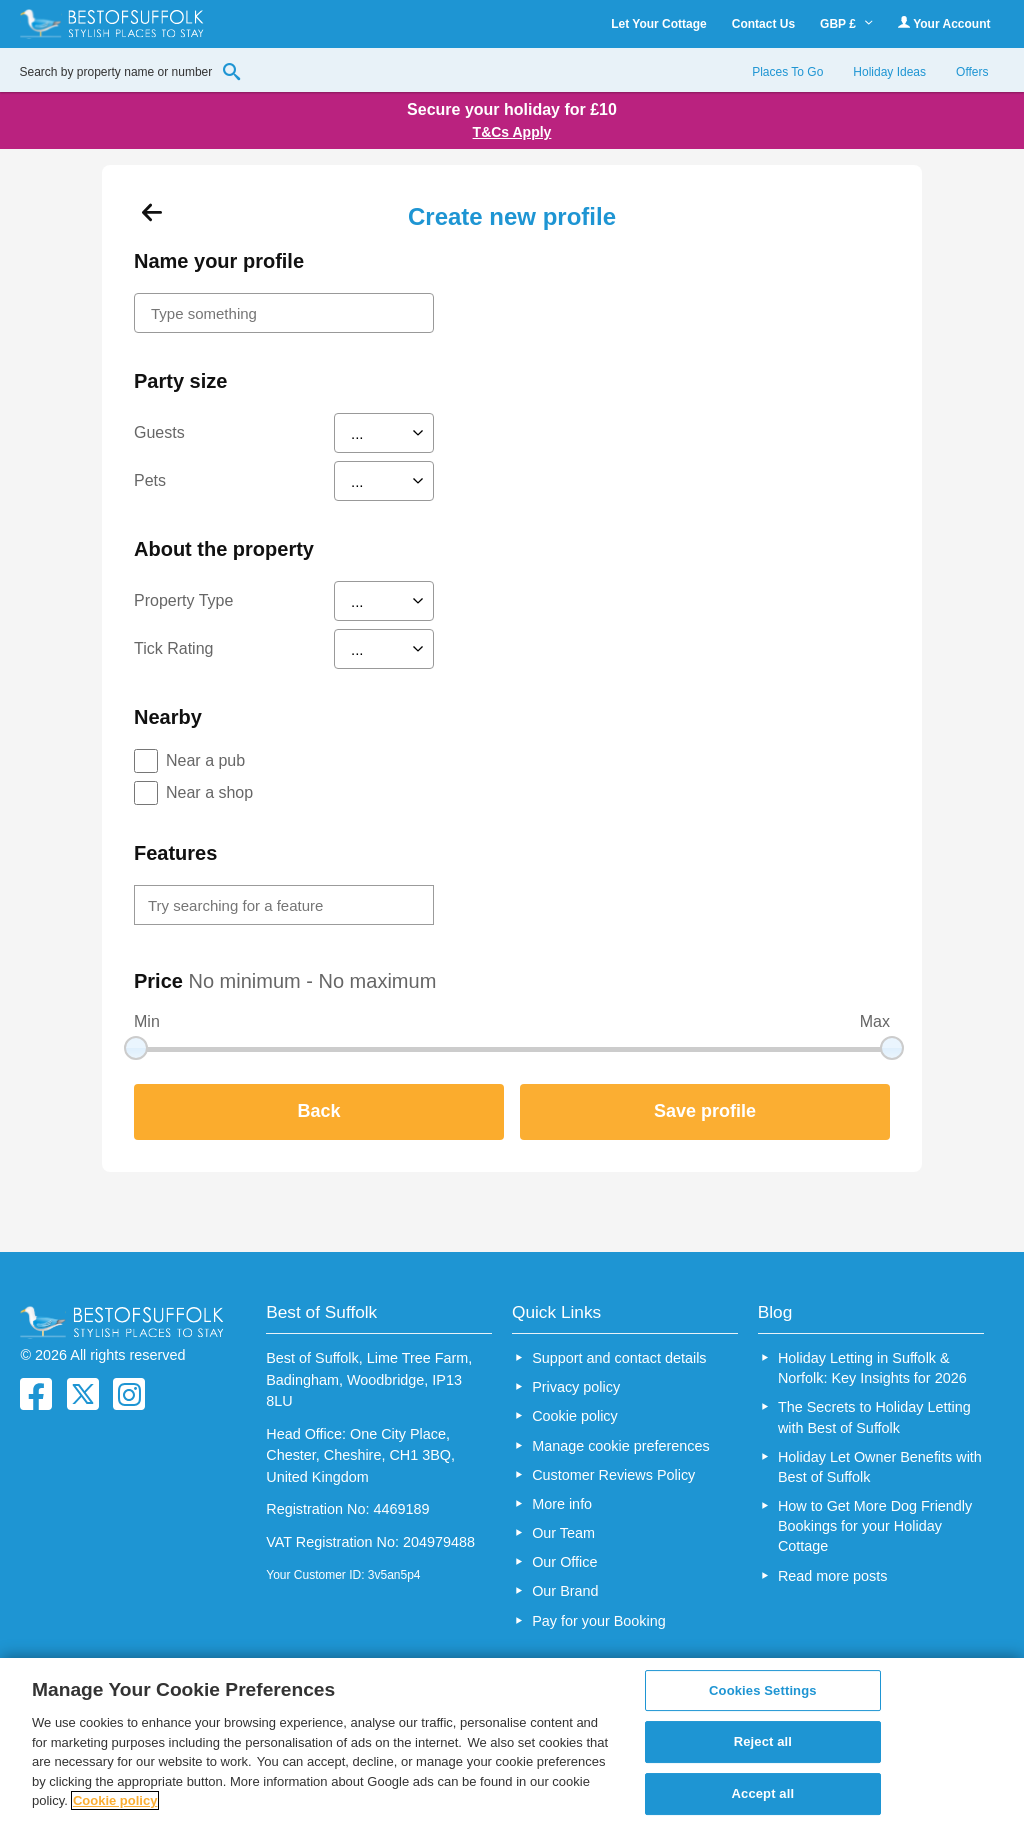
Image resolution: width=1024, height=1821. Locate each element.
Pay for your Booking (599, 1621)
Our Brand (565, 1591)
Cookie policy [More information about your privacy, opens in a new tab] (115, 1800)
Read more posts (833, 1576)
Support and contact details (619, 1358)
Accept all (763, 1793)
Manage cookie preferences (621, 1446)
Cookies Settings (763, 1690)
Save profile (705, 1111)
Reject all (763, 1741)
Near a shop (209, 792)
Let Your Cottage (659, 24)
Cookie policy (575, 1416)
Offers (972, 72)
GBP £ (846, 24)
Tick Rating (173, 648)
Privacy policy (576, 1387)
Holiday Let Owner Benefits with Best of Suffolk (880, 1467)
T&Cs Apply (512, 132)
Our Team (563, 1533)
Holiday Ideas (889, 72)
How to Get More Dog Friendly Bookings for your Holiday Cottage (875, 1526)
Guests (159, 432)
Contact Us (763, 24)
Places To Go (787, 72)
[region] (512, 1739)
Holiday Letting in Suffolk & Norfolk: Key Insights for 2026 (872, 1368)
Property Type (183, 600)
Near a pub (205, 760)
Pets (150, 480)
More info (562, 1504)
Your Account (944, 23)
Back (318, 1111)
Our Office (564, 1562)
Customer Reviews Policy (613, 1475)
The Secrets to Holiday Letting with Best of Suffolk (874, 1417)
